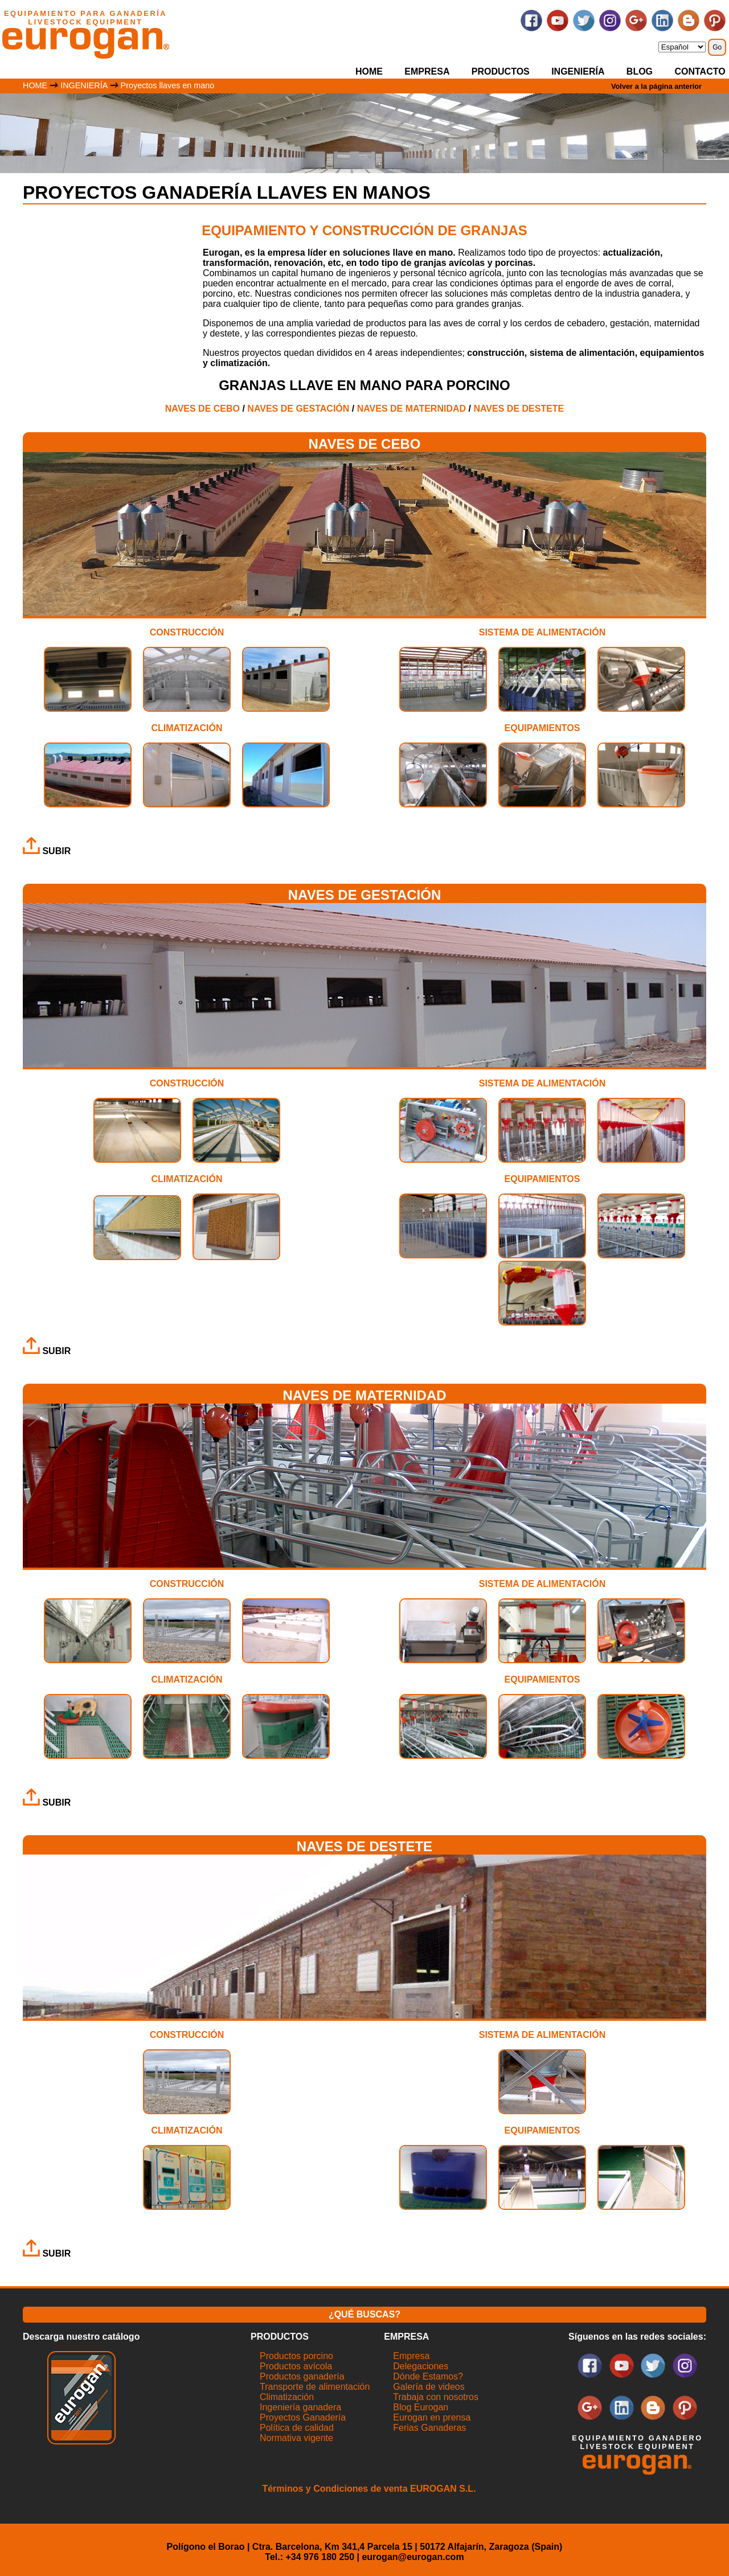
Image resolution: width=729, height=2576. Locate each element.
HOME (369, 71)
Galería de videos (428, 2387)
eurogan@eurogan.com (413, 2557)
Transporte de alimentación (315, 2387)
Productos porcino (296, 2356)
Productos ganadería (302, 2376)
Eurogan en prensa (431, 2417)
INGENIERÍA (577, 71)
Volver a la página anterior (656, 86)
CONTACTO (699, 71)
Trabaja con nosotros (435, 2397)
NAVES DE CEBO (202, 408)
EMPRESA (426, 71)
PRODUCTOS (501, 71)
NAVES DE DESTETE (518, 408)
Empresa (411, 2356)
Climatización (287, 2397)
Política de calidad (297, 2428)
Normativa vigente (296, 2438)
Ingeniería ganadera (300, 2407)
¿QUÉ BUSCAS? (364, 2314)
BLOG (639, 71)
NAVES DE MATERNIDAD (411, 408)
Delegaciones (420, 2366)
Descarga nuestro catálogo (81, 2336)
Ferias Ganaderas (429, 2428)
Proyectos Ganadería (303, 2417)
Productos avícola (296, 2366)
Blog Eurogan (420, 2407)
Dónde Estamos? (428, 2376)
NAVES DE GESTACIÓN (298, 408)
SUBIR (47, 851)
